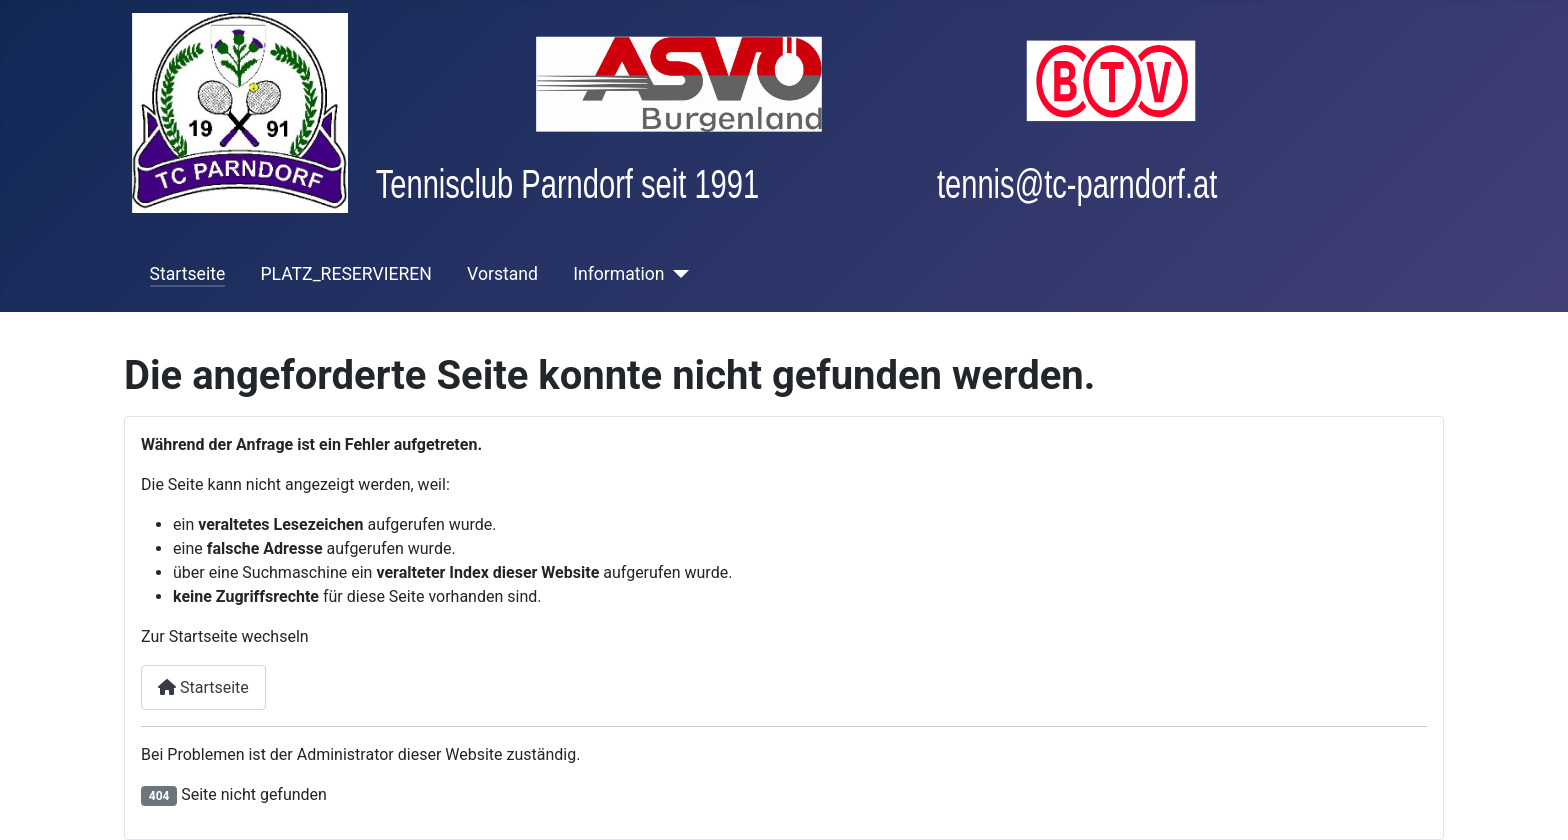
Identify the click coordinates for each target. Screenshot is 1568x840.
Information (618, 274)
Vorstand (502, 274)
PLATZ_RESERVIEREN (345, 274)
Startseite (188, 274)
